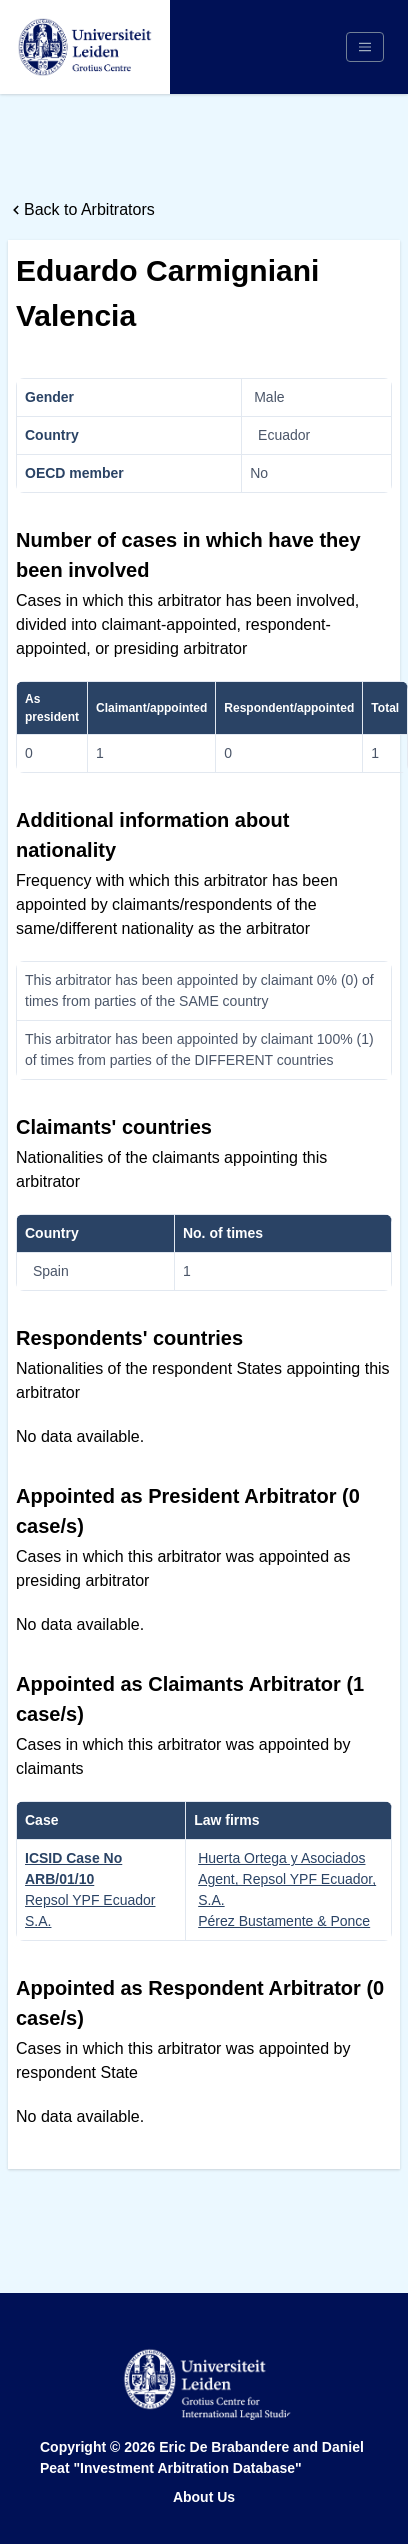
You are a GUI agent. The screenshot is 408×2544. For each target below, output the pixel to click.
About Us (204, 2497)
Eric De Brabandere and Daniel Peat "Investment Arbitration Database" (202, 2457)
